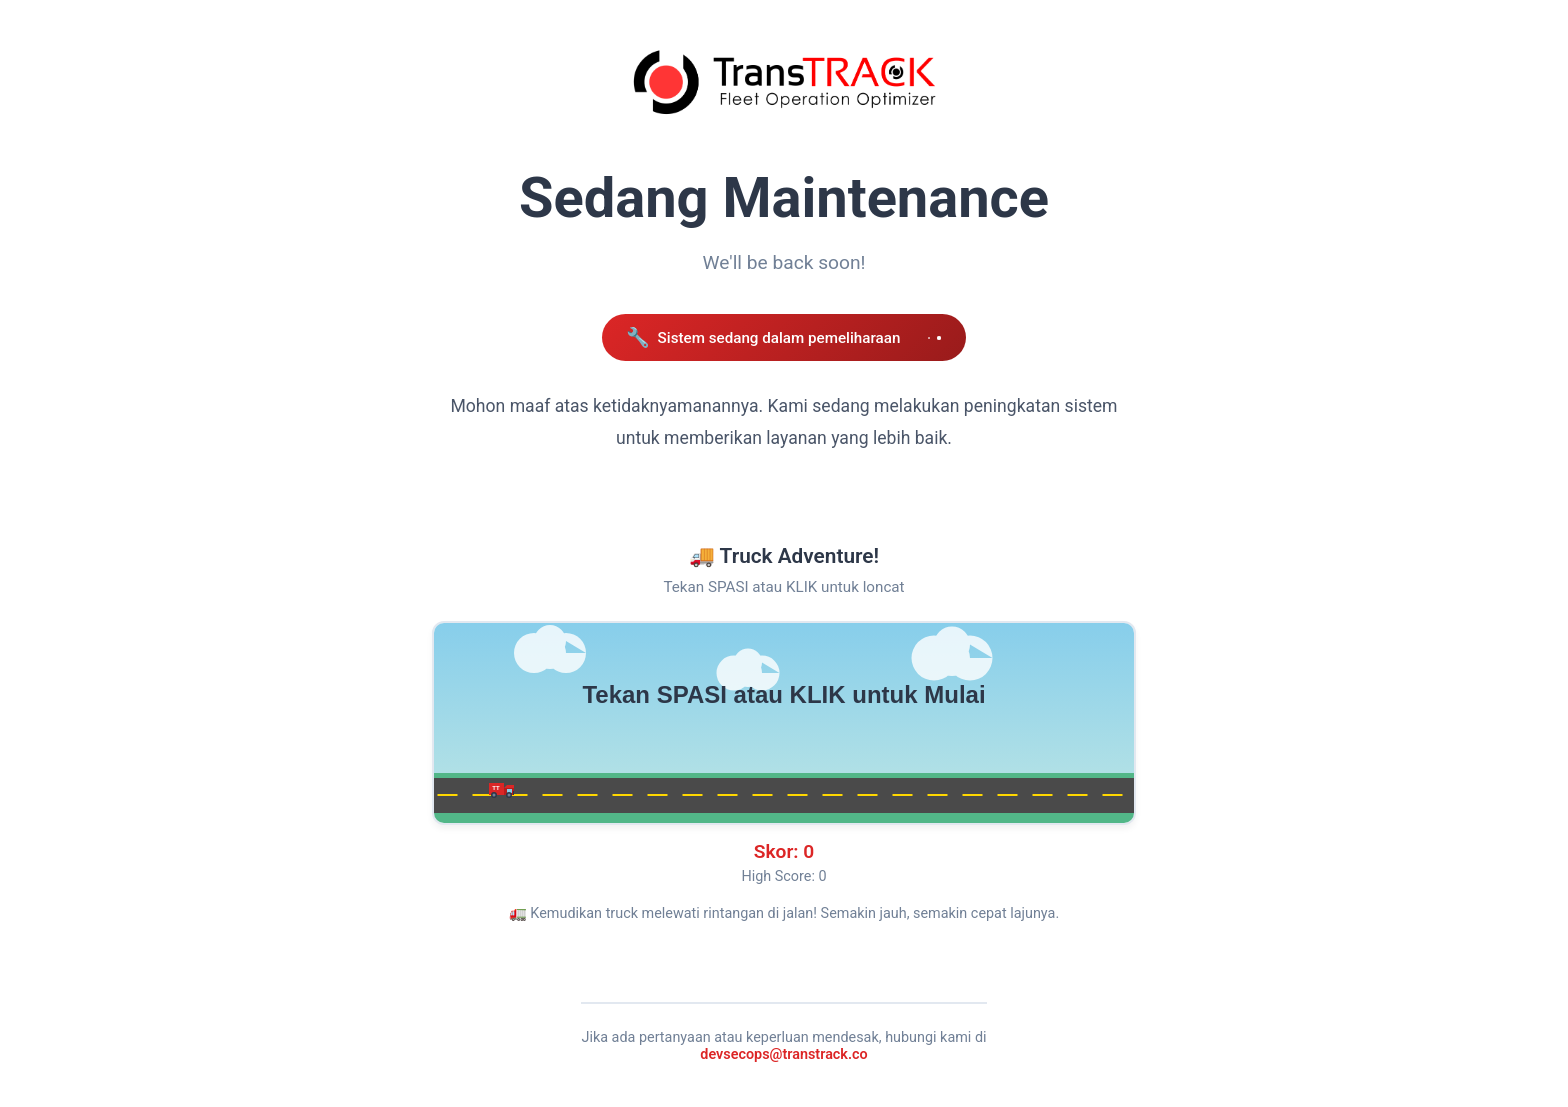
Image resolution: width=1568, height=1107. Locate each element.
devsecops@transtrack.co (783, 1054)
